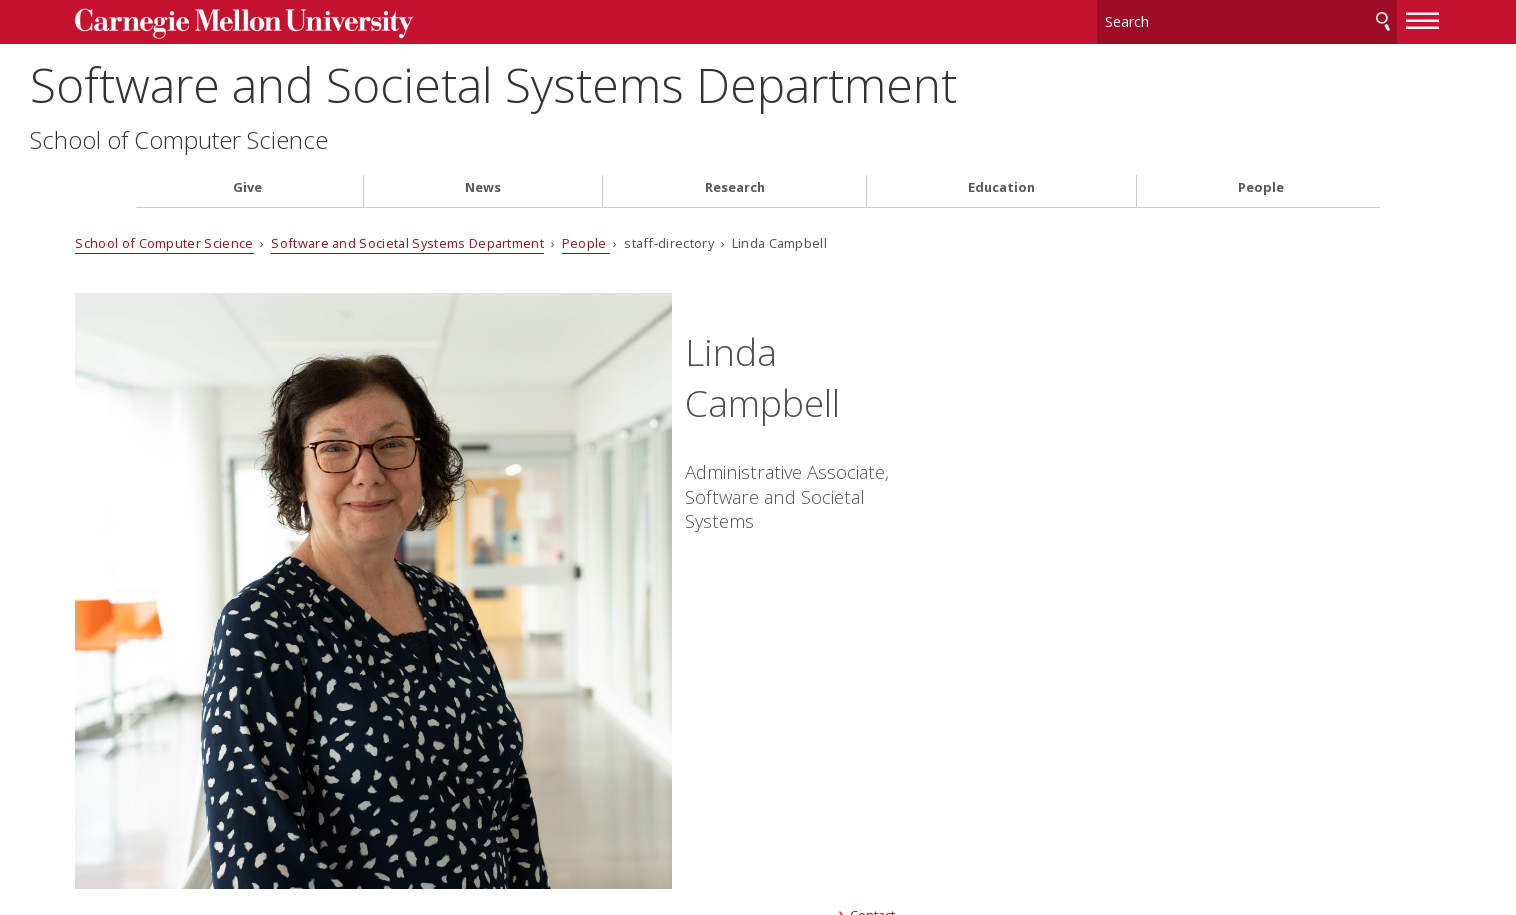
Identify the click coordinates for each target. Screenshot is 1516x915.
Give (247, 183)
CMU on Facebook (571, 699)
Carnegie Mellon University (291, 21)
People (1261, 183)
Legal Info (172, 828)
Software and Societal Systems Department (599, 80)
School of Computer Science (285, 136)
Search (1322, 19)
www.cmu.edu (292, 828)
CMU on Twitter (607, 699)
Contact (859, 573)
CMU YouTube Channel (679, 699)
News (483, 183)
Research (735, 183)
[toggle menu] (1362, 18)
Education (1001, 183)
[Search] (1186, 19)
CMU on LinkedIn (643, 699)
